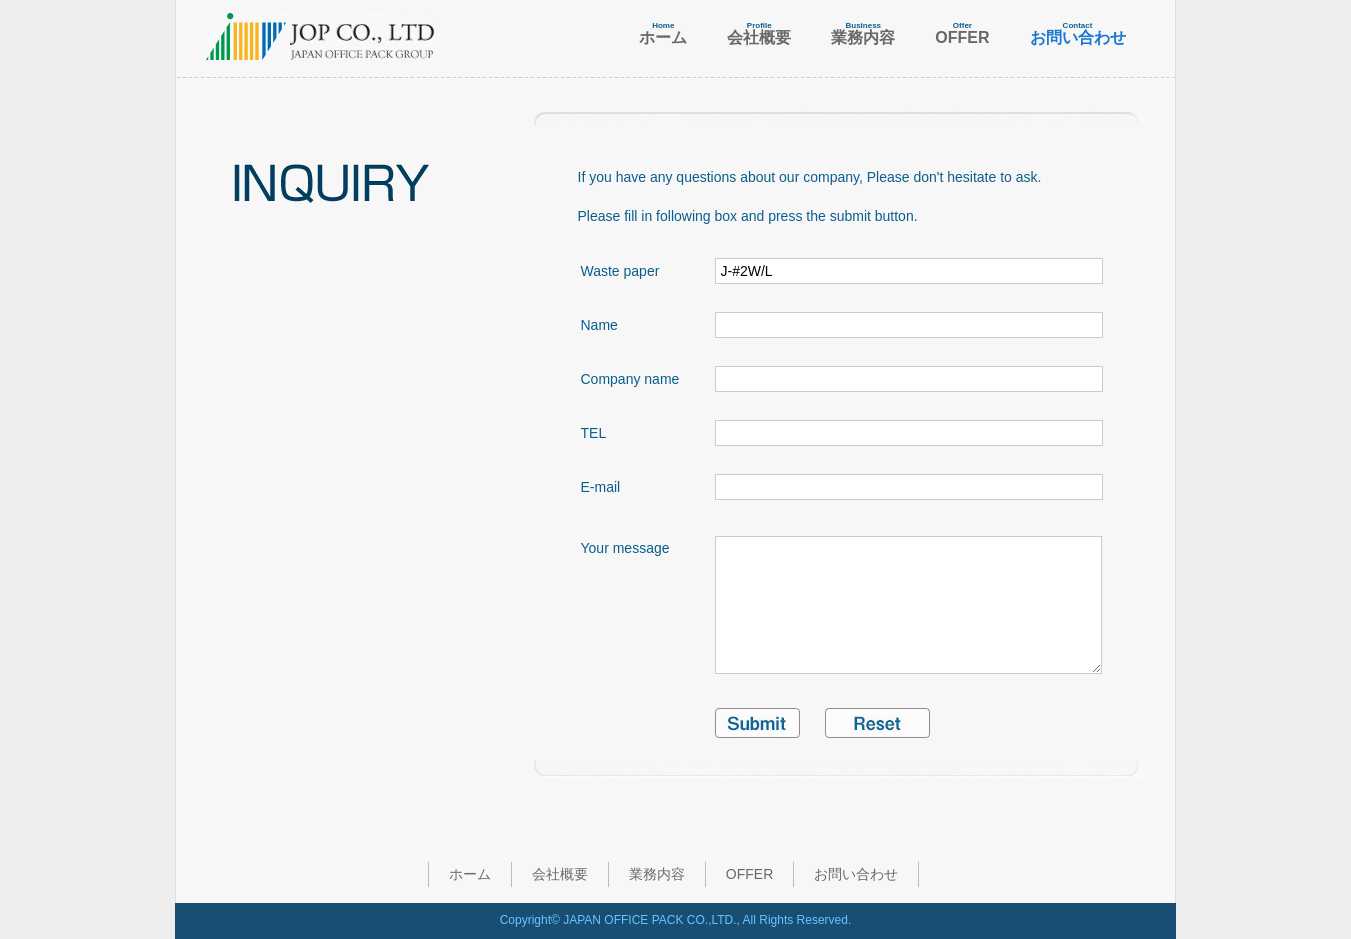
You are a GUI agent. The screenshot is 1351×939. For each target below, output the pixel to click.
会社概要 (560, 874)
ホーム (470, 874)
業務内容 (657, 874)
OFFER (749, 874)
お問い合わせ (856, 874)
